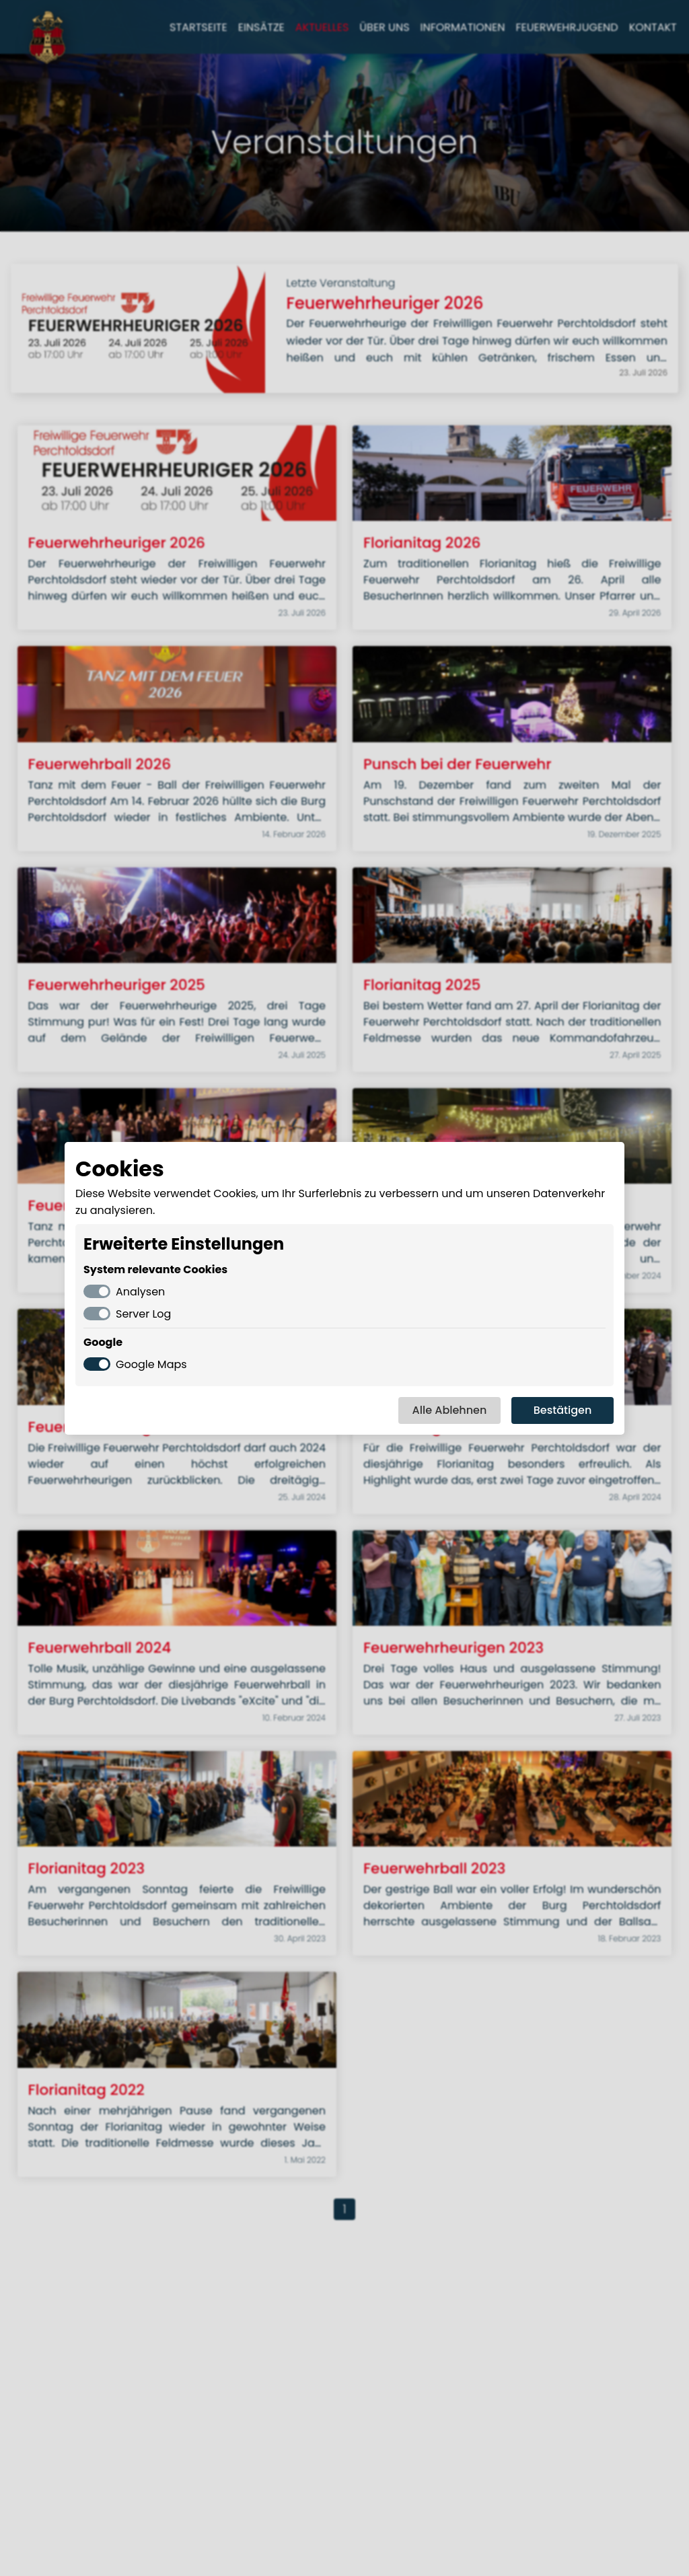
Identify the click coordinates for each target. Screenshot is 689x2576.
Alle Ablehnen (449, 1410)
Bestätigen (563, 1410)
